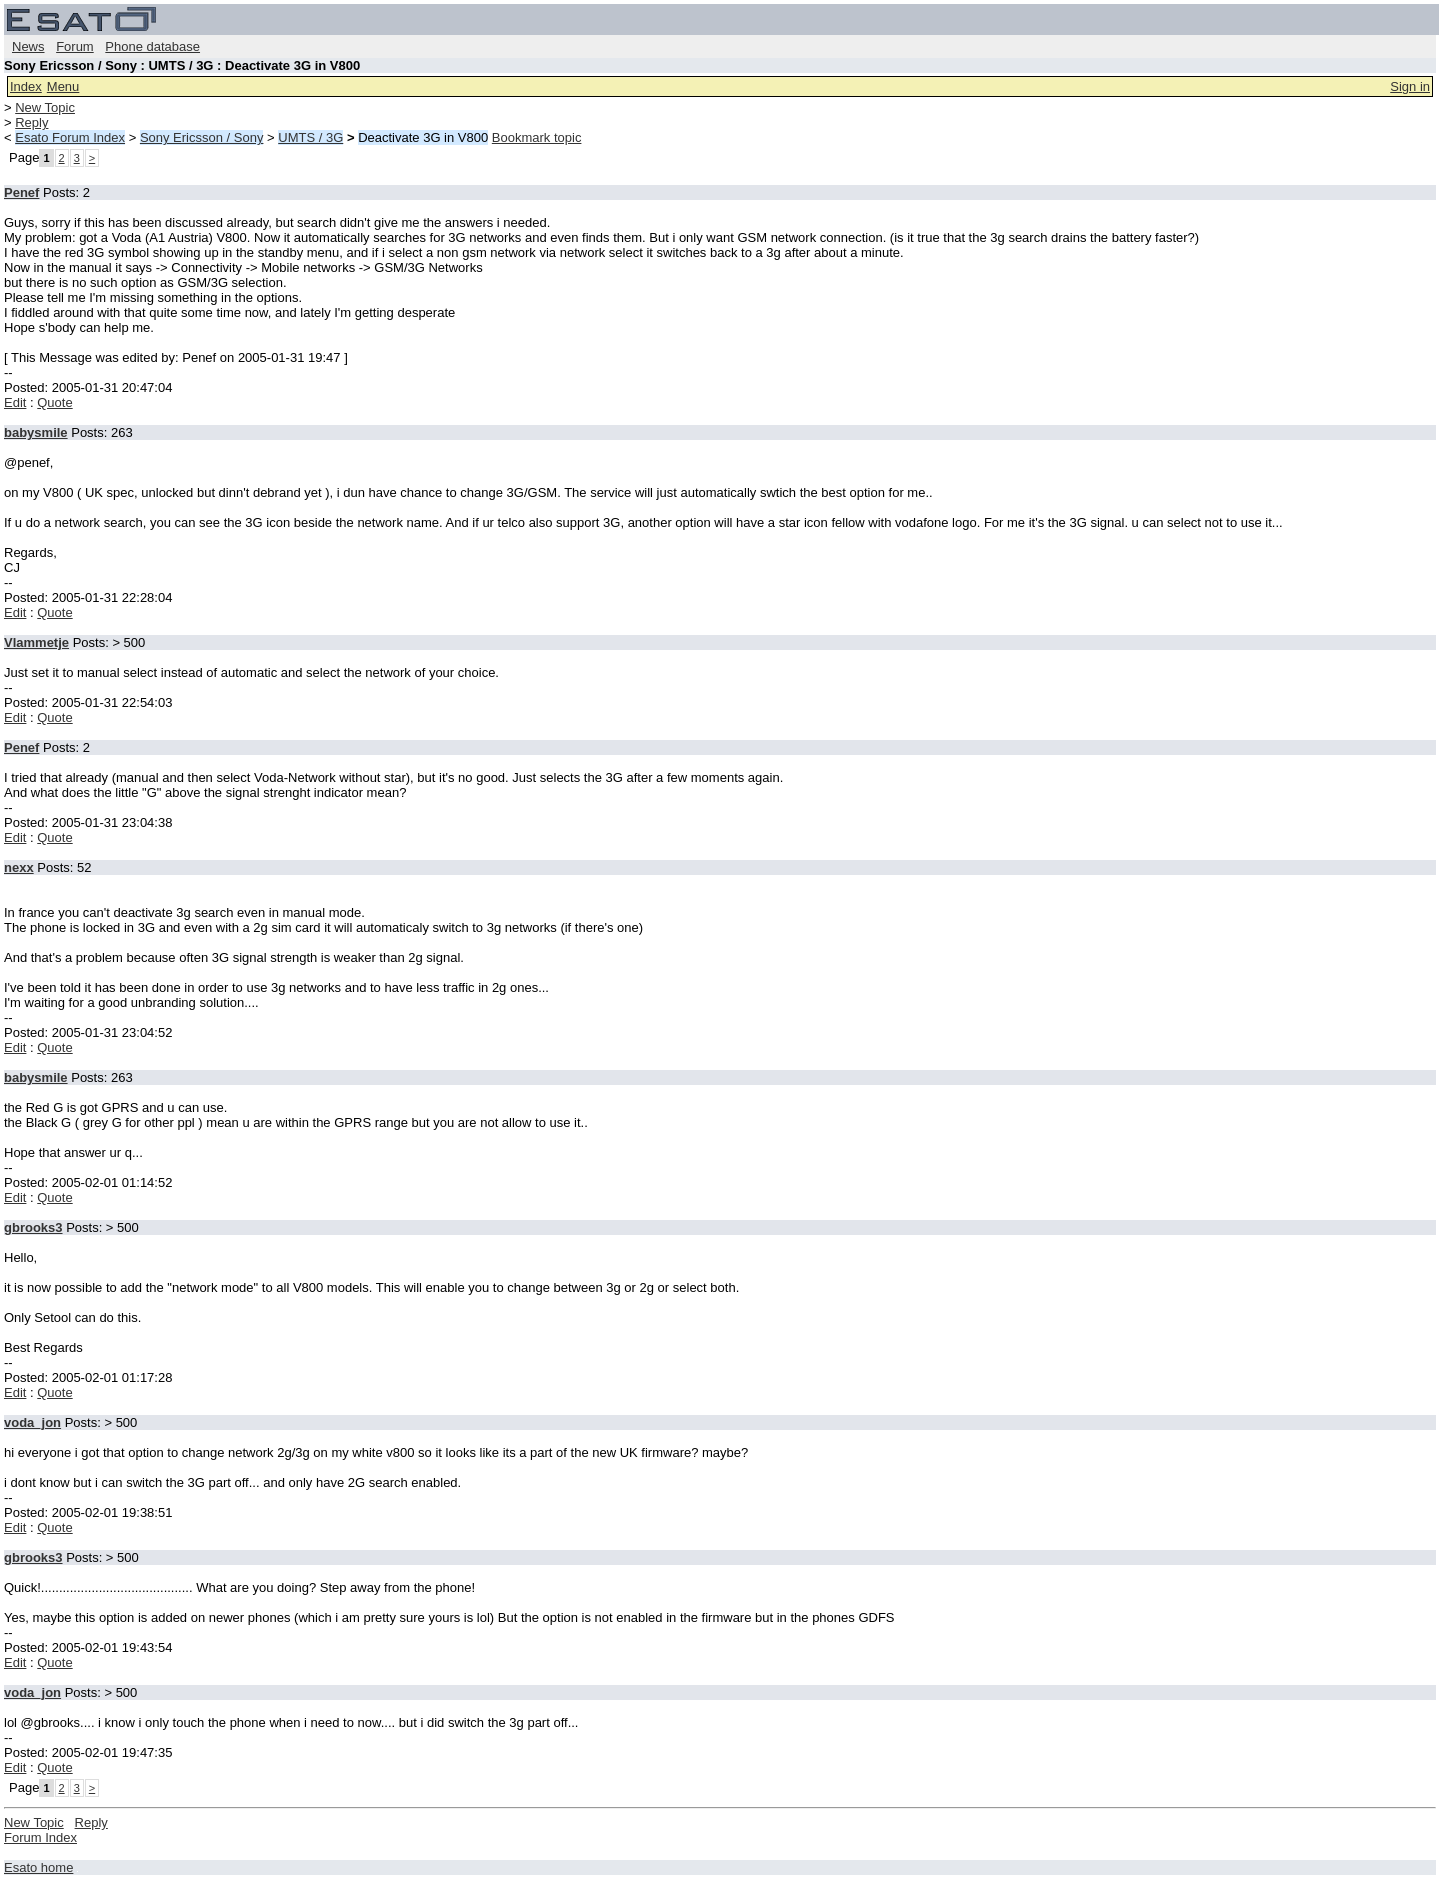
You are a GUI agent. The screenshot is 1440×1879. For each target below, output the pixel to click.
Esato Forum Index (70, 137)
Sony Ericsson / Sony (202, 137)
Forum (75, 46)
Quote (54, 402)
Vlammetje (36, 642)
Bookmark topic (537, 137)
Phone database (152, 46)
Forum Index (40, 1837)
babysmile (36, 432)
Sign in (1410, 86)
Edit (15, 402)
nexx (19, 867)
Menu (63, 86)
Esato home (38, 1867)
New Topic (45, 107)
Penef (21, 192)
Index (26, 86)
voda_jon (32, 1422)
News (28, 46)
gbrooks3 (33, 1227)
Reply (31, 122)
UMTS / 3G (310, 137)
